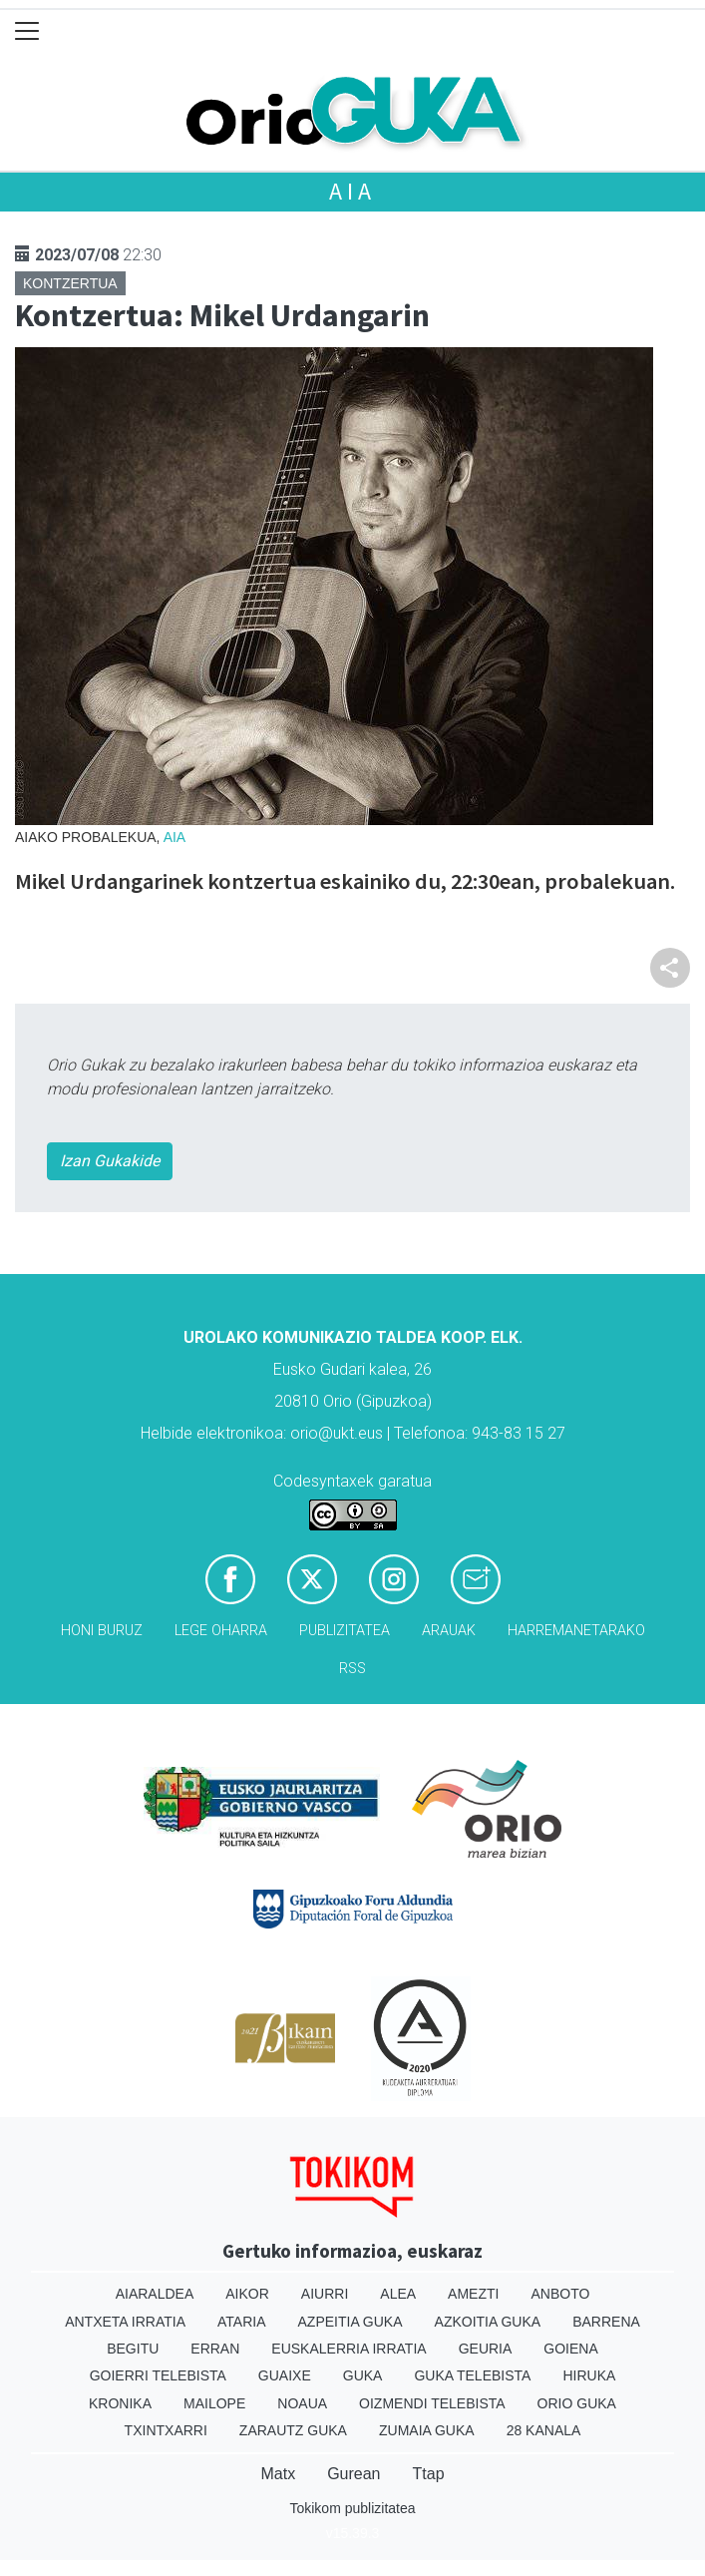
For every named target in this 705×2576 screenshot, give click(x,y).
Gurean (353, 2473)
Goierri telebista (158, 2375)
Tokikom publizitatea (352, 2508)
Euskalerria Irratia (348, 2349)
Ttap (429, 2473)
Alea (398, 2294)
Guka (363, 2375)
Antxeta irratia (125, 2322)
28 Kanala (544, 2430)
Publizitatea (344, 1630)
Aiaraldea (155, 2294)
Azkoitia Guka (488, 2322)
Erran (214, 2349)
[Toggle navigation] (27, 31)
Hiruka (588, 2375)
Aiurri (324, 2294)
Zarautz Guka (293, 2430)
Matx (277, 2473)
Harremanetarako (576, 1630)
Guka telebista (472, 2375)
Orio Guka (576, 2403)
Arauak (449, 1630)
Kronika (120, 2403)
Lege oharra (221, 1630)
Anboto (559, 2294)
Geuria (486, 2349)
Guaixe (284, 2375)
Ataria (241, 2322)
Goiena (570, 2349)
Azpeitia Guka (350, 2322)
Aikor (247, 2294)
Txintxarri (166, 2430)
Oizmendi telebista (432, 2403)
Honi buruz (102, 1630)
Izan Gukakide (110, 1160)
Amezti (473, 2294)
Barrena (606, 2322)
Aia (352, 191)
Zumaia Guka (427, 2430)
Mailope (214, 2403)
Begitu (133, 2349)
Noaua (302, 2403)
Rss (352, 1668)
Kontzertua (70, 283)
